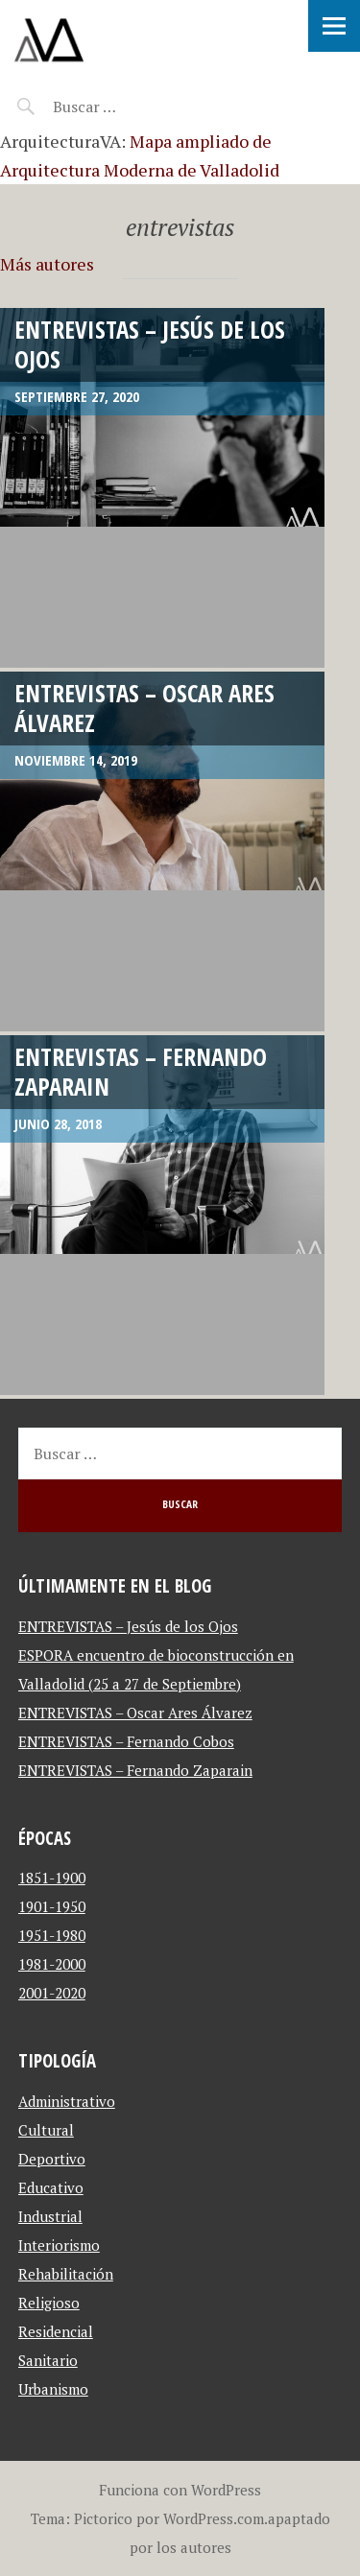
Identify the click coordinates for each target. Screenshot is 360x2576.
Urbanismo (53, 2389)
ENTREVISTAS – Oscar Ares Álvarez (144, 707)
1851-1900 (51, 1877)
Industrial (50, 2216)
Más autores (47, 263)
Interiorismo (59, 2245)
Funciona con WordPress (180, 2489)
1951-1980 (51, 1935)
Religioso (49, 2302)
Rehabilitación (65, 2273)
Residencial (55, 2331)
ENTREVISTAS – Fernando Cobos (126, 1741)
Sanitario (48, 2360)
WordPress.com (213, 2518)
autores (205, 2547)
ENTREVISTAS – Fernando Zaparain (140, 1071)
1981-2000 (51, 1963)
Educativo (51, 2187)
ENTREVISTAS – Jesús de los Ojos (149, 344)
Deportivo (51, 2158)
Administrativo (66, 2101)
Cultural (46, 2129)
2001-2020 (51, 1992)
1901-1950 (51, 1906)
